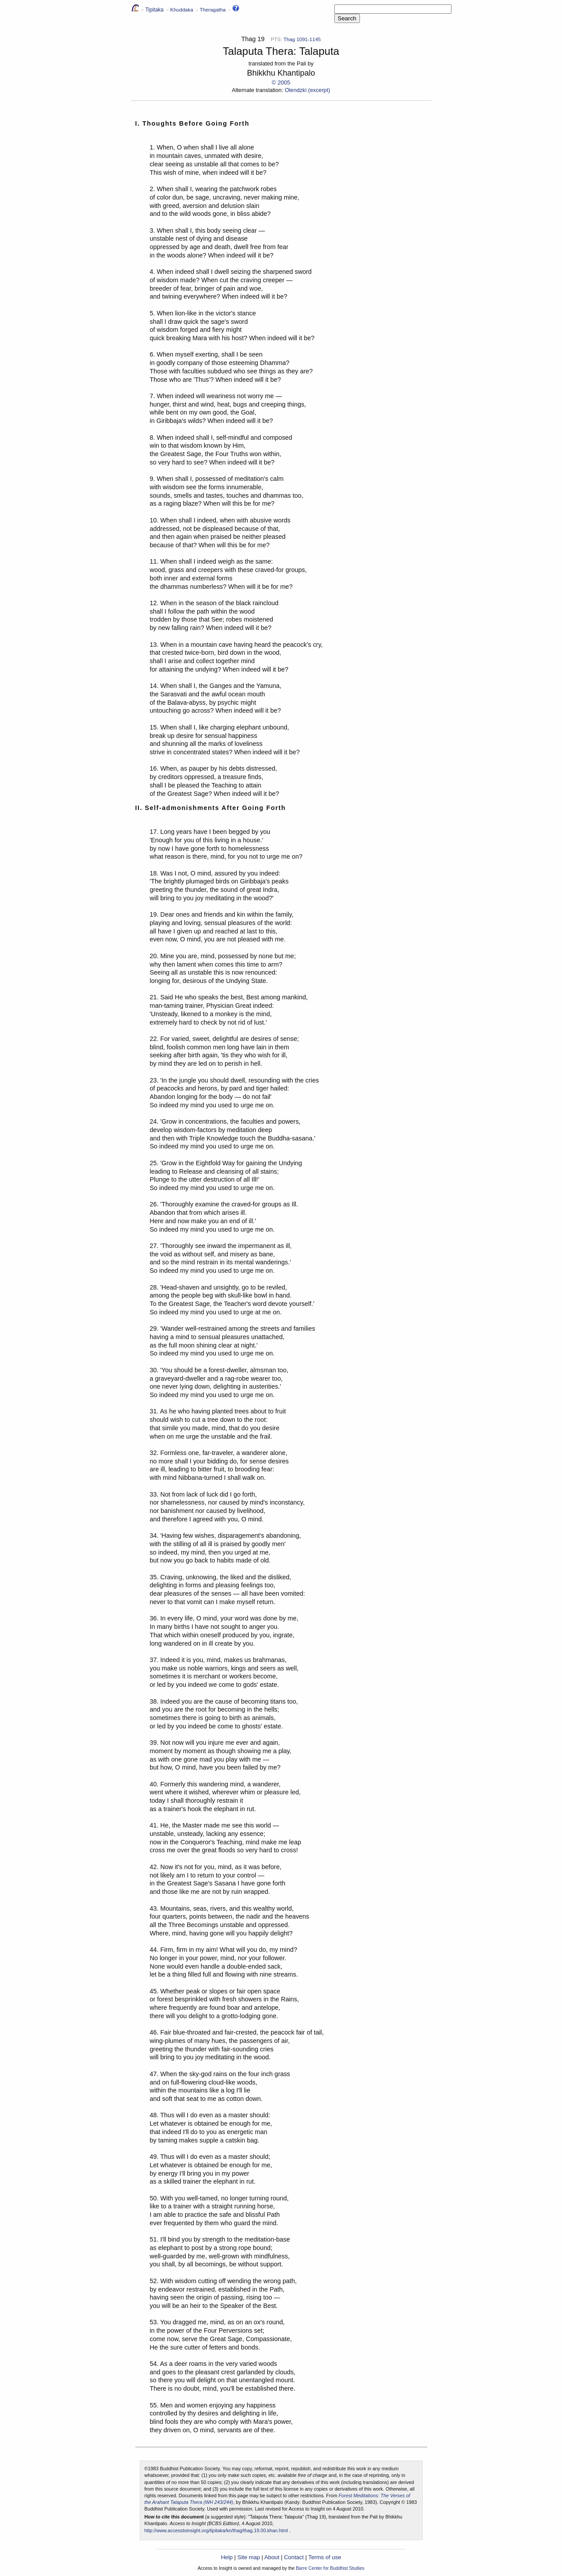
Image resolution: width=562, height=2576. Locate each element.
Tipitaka (154, 10)
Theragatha (212, 9)
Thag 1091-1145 (302, 39)
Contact (294, 2557)
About (271, 2557)
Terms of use (324, 2557)
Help (227, 2557)
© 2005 (281, 82)
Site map (248, 2557)
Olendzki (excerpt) (307, 90)
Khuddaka (181, 9)
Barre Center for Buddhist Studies (330, 2568)
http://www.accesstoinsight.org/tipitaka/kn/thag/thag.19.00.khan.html (216, 2530)
